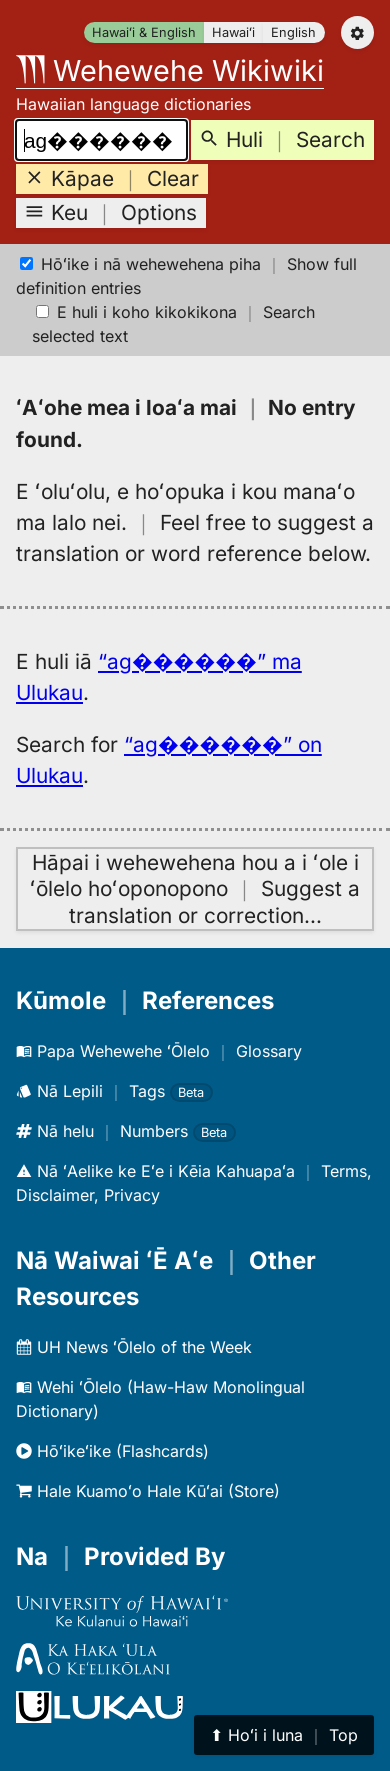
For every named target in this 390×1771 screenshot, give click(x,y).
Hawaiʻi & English (144, 32)
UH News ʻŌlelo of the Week (134, 1347)
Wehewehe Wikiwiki (170, 70)
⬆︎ (284, 1735)
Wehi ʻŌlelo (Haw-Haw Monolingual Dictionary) (160, 1399)
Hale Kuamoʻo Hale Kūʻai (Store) (148, 1491)
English (293, 32)
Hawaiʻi (233, 32)
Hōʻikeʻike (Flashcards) (112, 1451)
